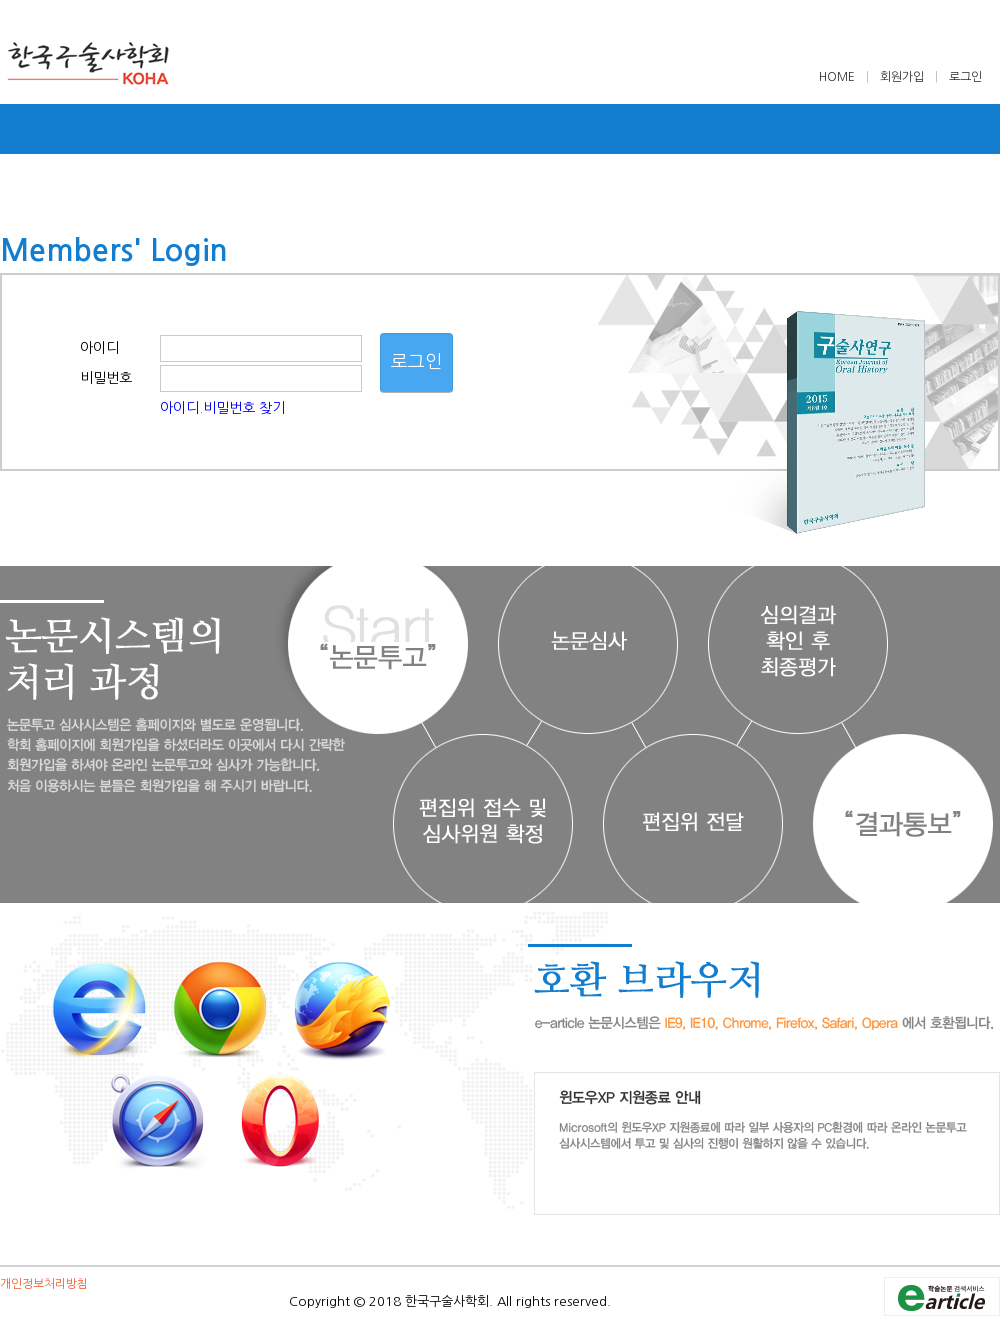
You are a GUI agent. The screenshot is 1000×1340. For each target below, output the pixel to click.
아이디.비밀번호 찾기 (222, 408)
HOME (838, 77)
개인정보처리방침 (44, 1284)
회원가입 (902, 77)
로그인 (965, 77)
